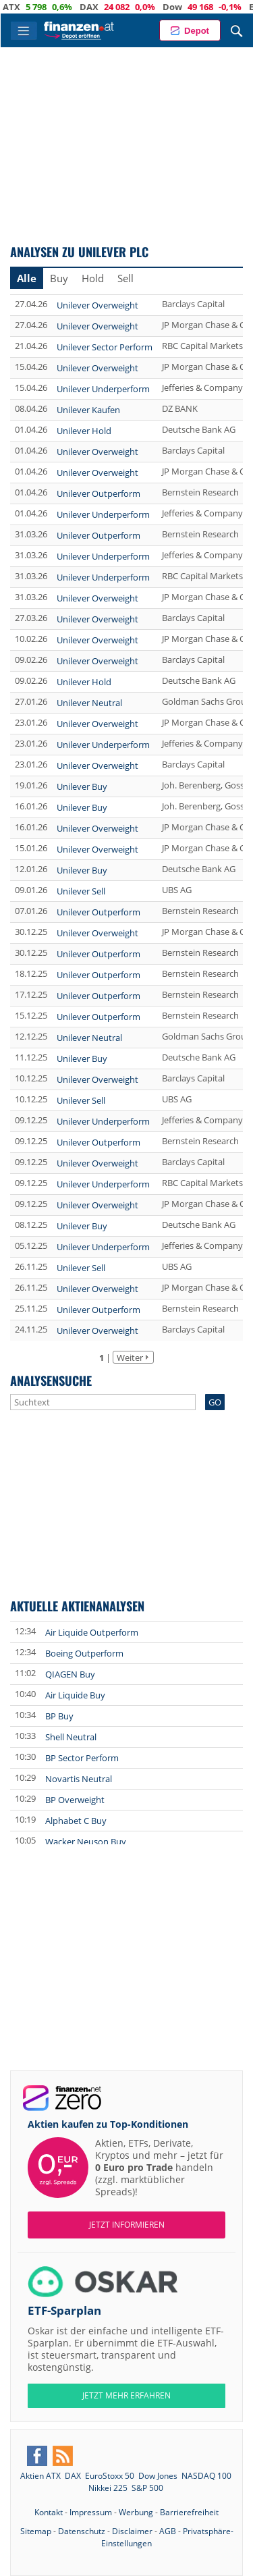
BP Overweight (75, 1800)
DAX (107, 7)
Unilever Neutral (89, 703)
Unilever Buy (82, 786)
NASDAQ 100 (206, 2475)
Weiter (130, 1357)
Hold (93, 278)
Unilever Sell (81, 891)
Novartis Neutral (78, 1779)
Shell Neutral (70, 1737)
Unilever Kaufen (88, 410)
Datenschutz (81, 2531)
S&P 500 (147, 2488)
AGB (167, 2531)
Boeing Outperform (84, 1653)
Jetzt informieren (127, 2224)
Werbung (136, 2512)
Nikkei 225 (108, 2488)
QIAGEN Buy (70, 1674)
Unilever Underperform (103, 389)
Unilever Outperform (98, 493)
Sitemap (35, 2531)
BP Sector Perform (82, 1758)
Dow (190, 7)
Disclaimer (132, 2531)
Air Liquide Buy (75, 1695)
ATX (29, 7)
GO (214, 1402)
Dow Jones (157, 2475)
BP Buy (59, 1716)
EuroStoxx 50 (109, 2475)
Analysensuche (51, 1380)
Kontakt (48, 2512)
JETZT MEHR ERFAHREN (126, 2395)
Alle (26, 278)
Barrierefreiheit (189, 2512)
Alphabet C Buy (76, 1821)
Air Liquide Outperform (91, 1632)
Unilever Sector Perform (104, 347)
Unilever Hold (84, 431)
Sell (125, 278)
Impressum (90, 2512)
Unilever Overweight (97, 305)
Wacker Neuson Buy (85, 1841)
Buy (59, 278)
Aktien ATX (40, 2475)
